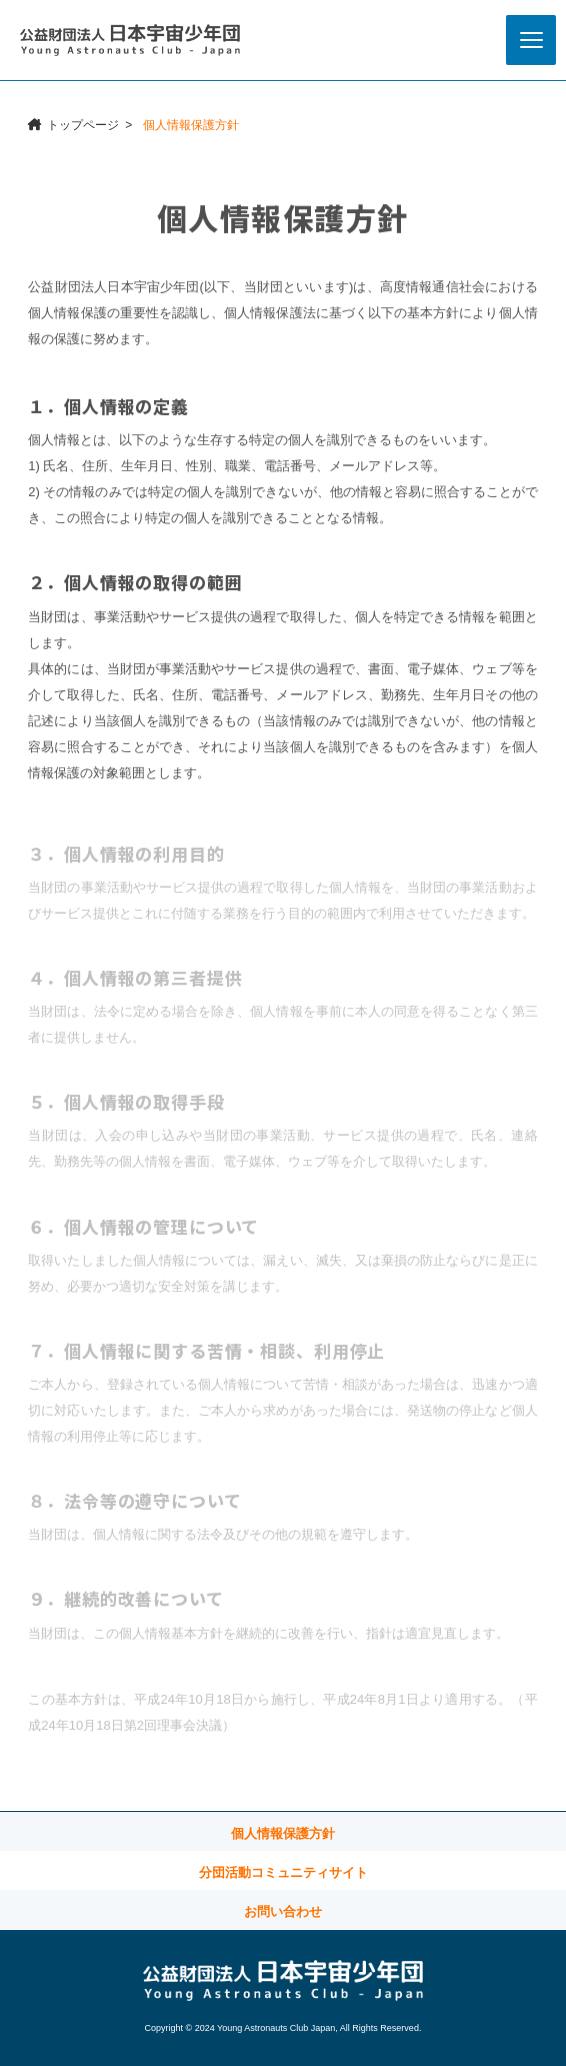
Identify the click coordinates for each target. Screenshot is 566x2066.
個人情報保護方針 (283, 1833)
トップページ (83, 125)
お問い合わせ (283, 1911)
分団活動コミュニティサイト (283, 1872)
